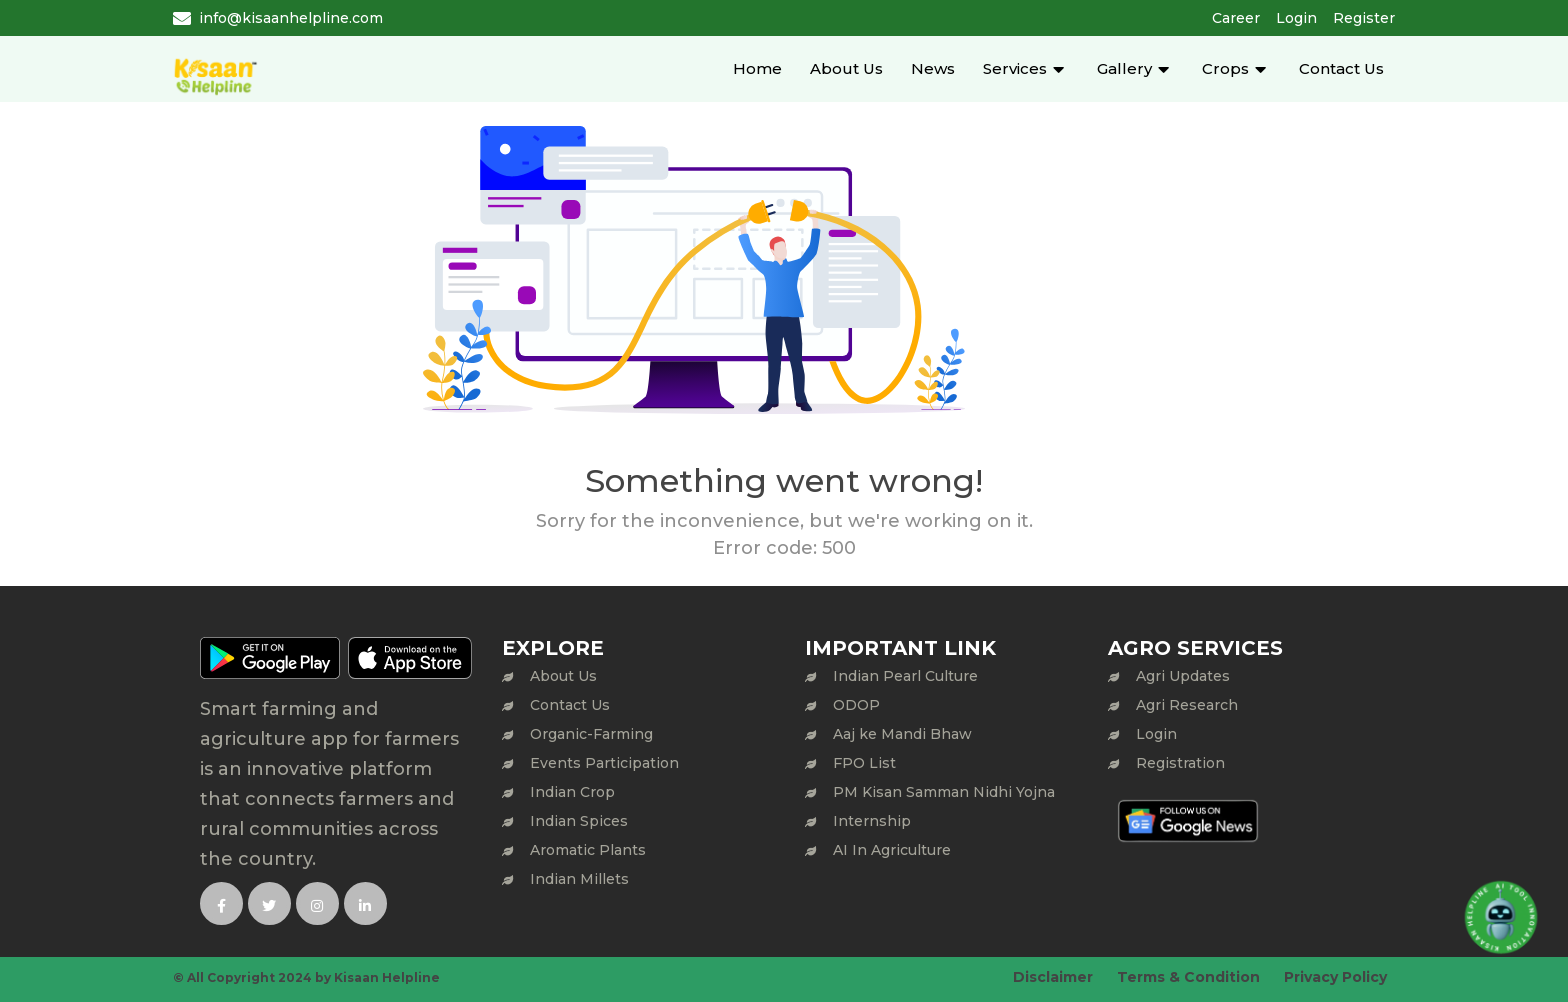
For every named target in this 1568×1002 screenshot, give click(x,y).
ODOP (856, 705)
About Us (846, 68)
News (933, 68)
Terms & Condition (1188, 977)
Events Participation (604, 763)
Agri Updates (1183, 676)
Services (1015, 68)
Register (1364, 18)
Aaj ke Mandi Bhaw (902, 734)
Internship (872, 821)
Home (757, 68)
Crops (1225, 68)
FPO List (864, 763)
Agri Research (1187, 705)
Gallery (1124, 68)
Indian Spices (579, 821)
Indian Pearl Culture (905, 676)
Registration (1180, 763)
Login (1296, 18)
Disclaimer (1053, 977)
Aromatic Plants (588, 850)
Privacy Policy (1335, 977)
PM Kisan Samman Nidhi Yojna (944, 792)
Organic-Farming (591, 734)
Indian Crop (572, 792)
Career (1236, 18)
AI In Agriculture (892, 850)
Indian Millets (579, 879)
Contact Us (1341, 68)
